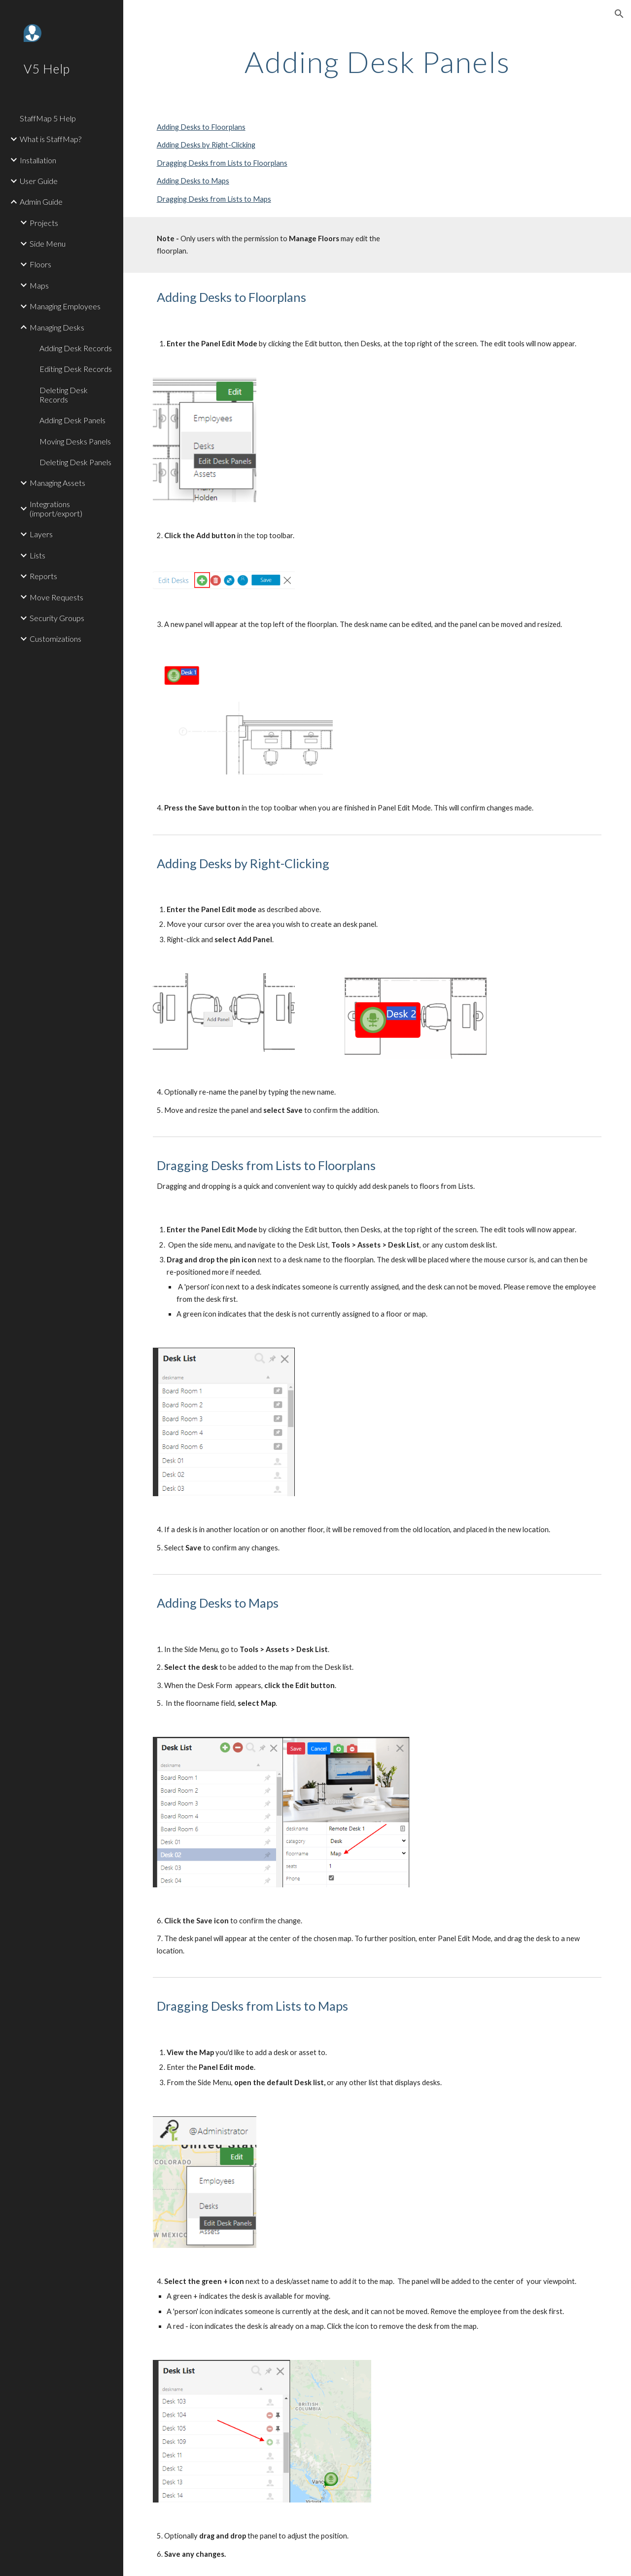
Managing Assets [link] (57, 482)
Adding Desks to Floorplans (201, 127)
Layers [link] (41, 534)
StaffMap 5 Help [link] (48, 118)
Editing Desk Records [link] (75, 368)
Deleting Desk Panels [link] (75, 462)
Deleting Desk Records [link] (63, 394)
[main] (377, 61)
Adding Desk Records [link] (75, 348)
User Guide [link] (39, 180)
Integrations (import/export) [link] (56, 508)
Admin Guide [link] (41, 201)
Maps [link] (39, 285)
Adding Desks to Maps (193, 181)
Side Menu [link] (48, 243)
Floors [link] (40, 264)
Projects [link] (44, 222)
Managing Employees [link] (65, 306)
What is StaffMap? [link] (50, 139)
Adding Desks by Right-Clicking (206, 145)
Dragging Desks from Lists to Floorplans (222, 163)
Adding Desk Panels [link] (72, 420)
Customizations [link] (55, 638)
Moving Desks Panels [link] (75, 441)
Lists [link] (37, 555)
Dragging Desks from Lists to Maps (214, 199)
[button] (619, 14)
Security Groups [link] (57, 618)
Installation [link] (38, 160)
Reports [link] (43, 576)
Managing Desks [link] (57, 327)
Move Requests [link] (56, 597)
